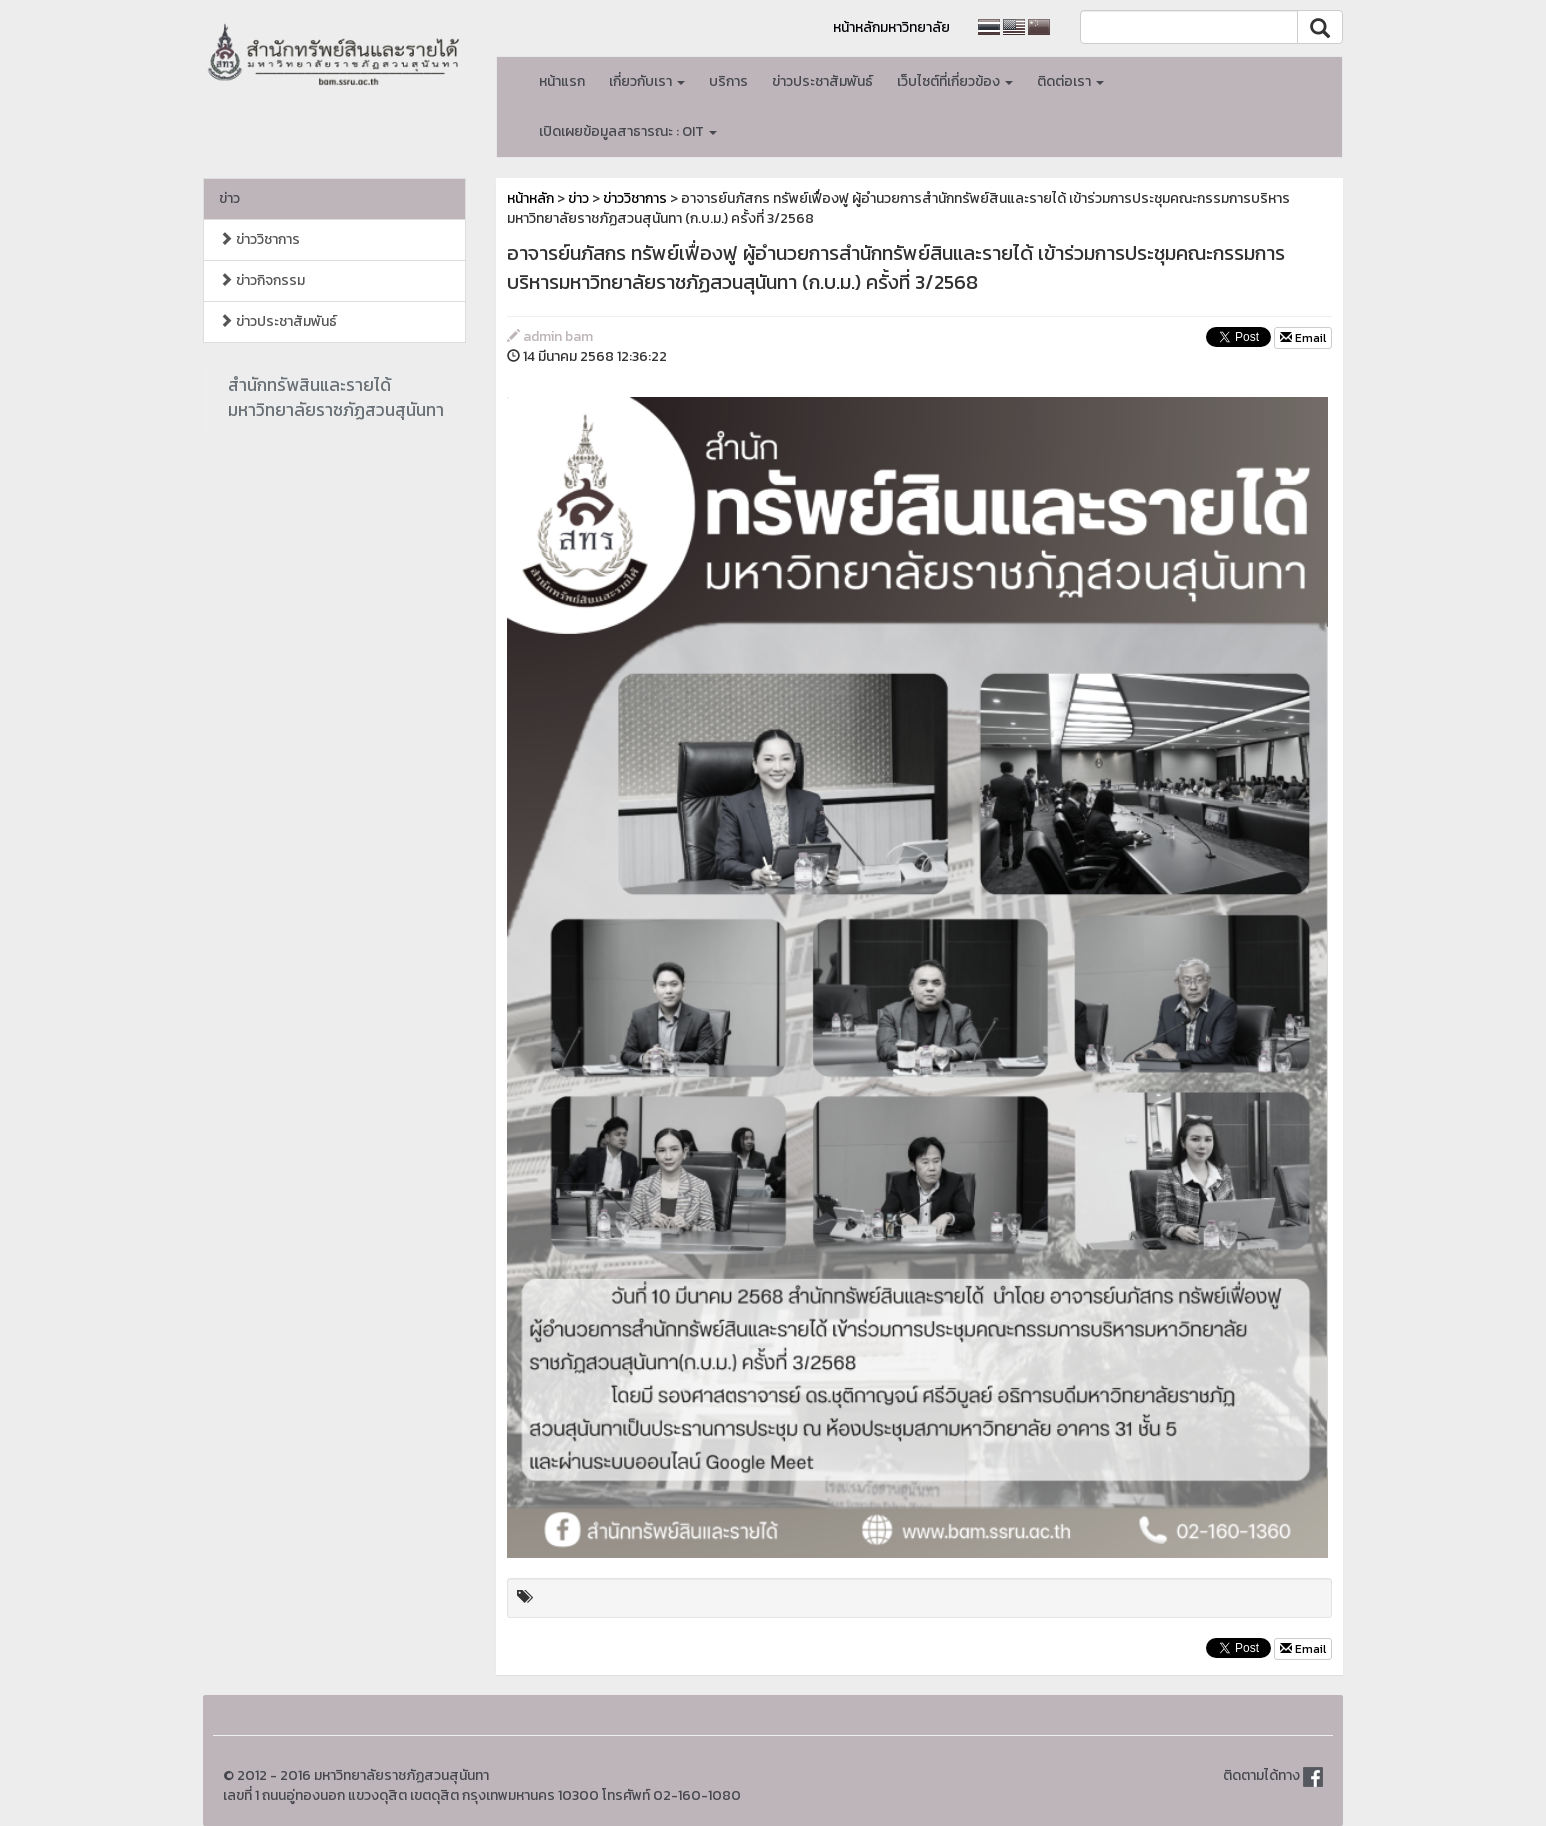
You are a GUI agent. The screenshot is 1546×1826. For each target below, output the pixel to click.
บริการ (728, 81)
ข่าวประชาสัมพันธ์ (822, 81)
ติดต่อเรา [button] (1070, 81)
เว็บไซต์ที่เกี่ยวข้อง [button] (955, 81)
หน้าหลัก (530, 198)
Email (1303, 338)
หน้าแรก (562, 81)
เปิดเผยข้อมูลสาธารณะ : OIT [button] (628, 131)
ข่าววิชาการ (259, 239)
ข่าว (229, 198)
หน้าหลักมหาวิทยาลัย (891, 27)
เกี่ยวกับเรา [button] (647, 81)
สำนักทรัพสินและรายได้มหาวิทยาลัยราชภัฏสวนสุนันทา (336, 397)
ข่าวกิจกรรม (262, 280)
